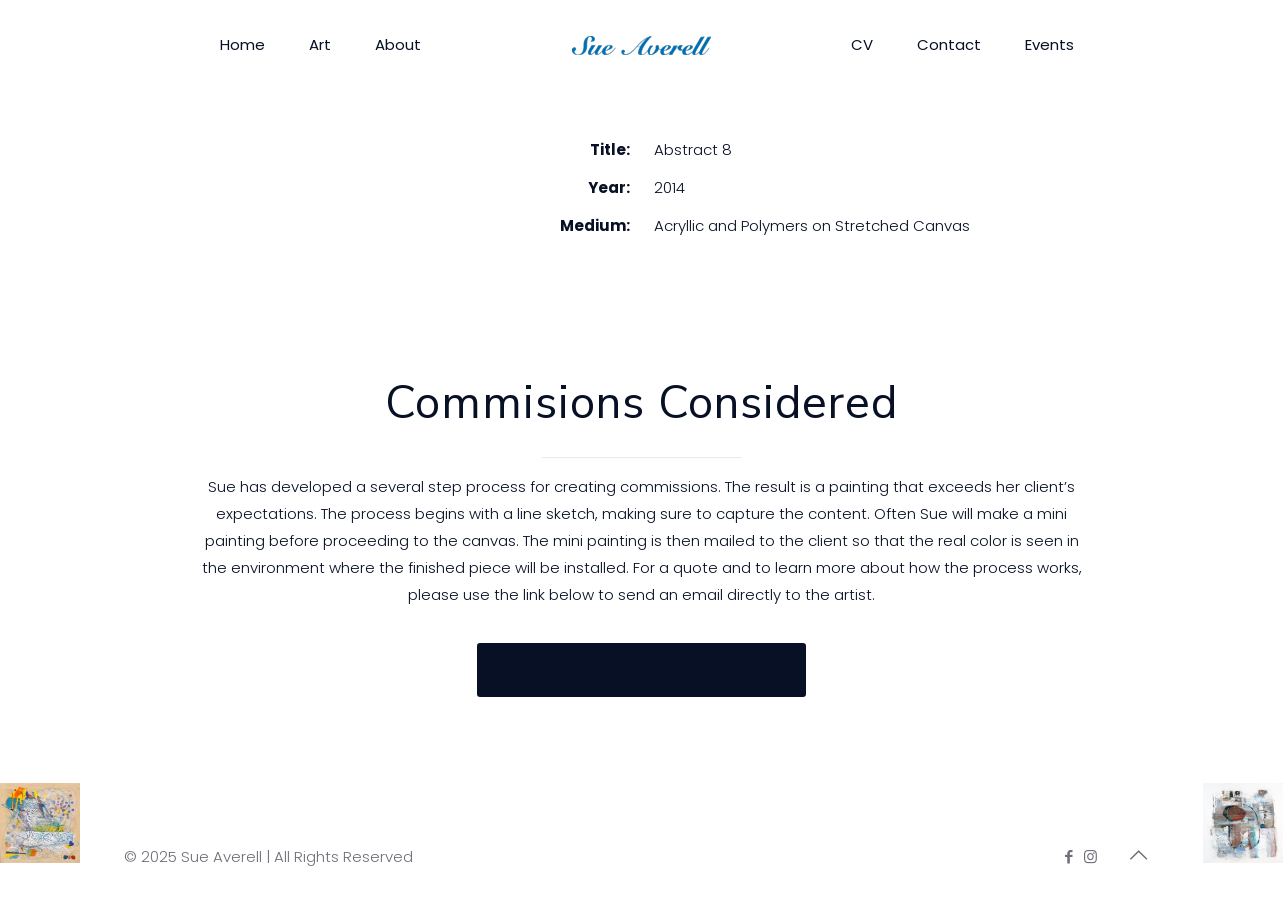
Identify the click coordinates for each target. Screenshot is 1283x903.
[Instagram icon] (1090, 856)
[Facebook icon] (1069, 856)
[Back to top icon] (1139, 855)
